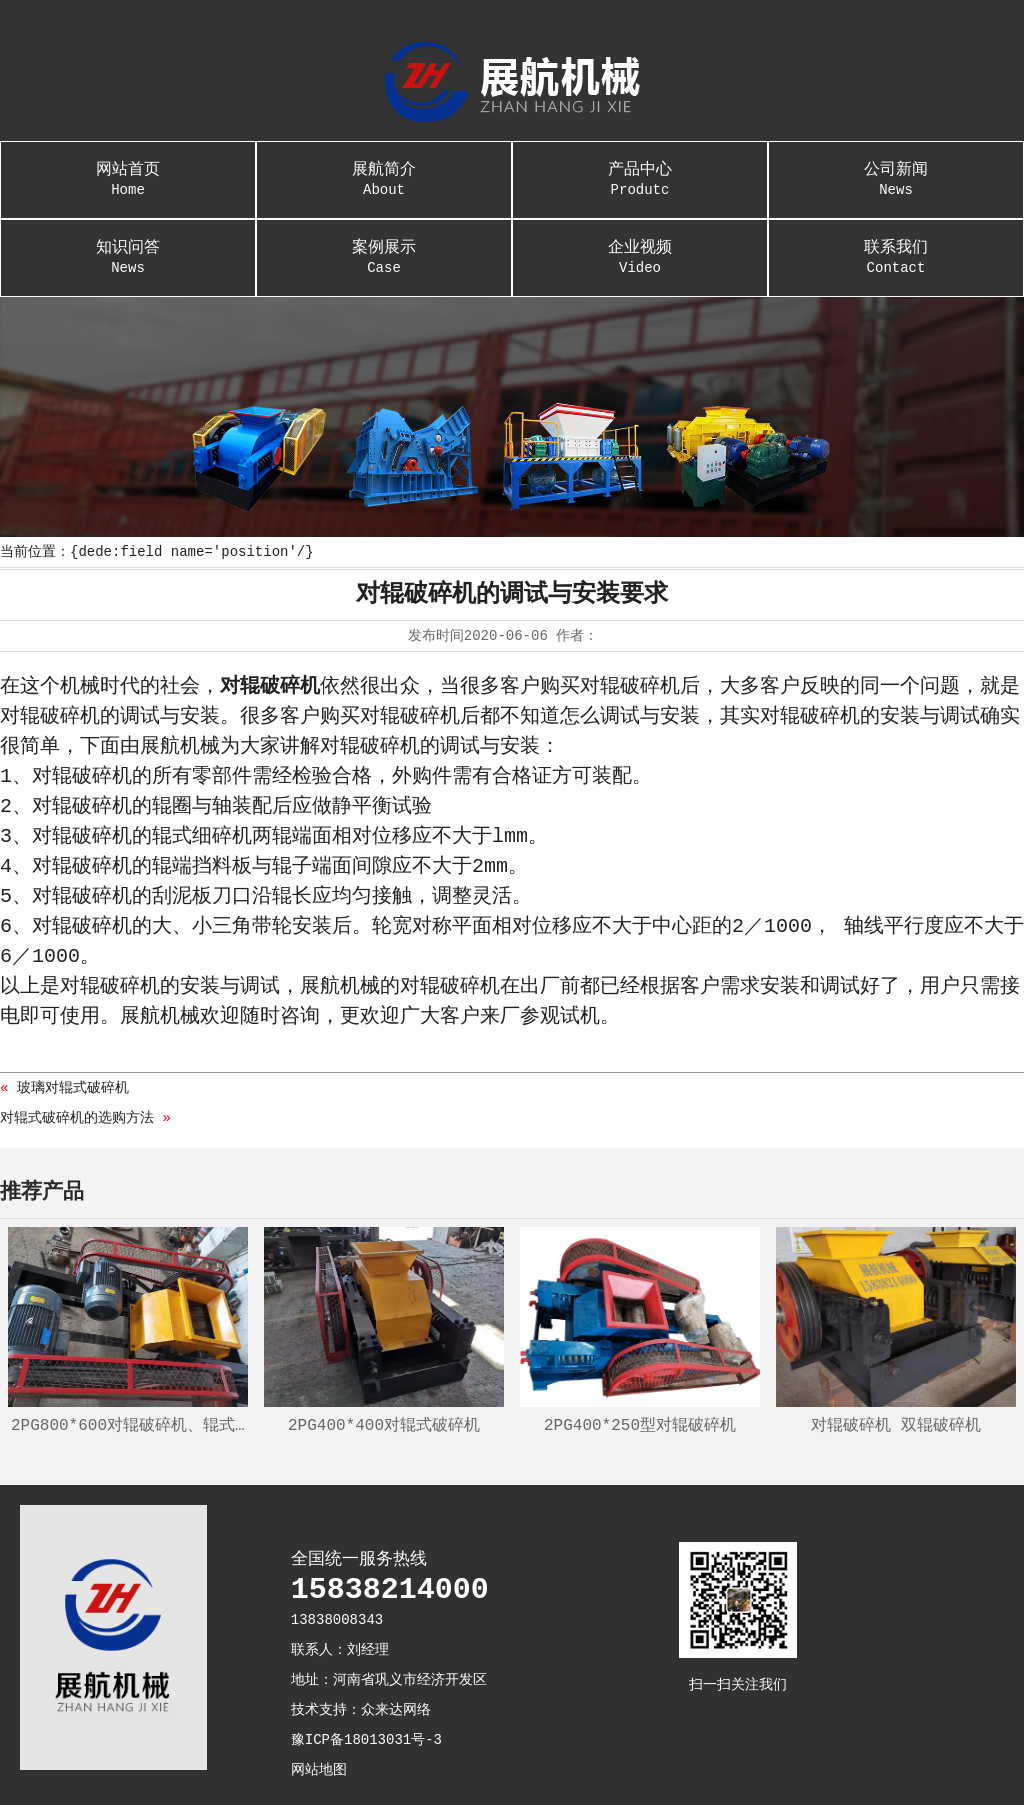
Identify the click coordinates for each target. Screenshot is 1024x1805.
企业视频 (640, 248)
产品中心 (640, 170)
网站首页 (128, 170)
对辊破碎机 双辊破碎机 (896, 1426)
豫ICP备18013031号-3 (366, 1740)
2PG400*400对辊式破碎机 (384, 1426)
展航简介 (384, 170)
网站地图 (319, 1770)
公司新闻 (896, 170)
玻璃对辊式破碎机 (73, 1088)
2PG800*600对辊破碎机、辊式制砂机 (129, 1426)
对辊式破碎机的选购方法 (77, 1118)
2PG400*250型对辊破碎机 (640, 1426)
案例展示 (384, 248)
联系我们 (896, 248)
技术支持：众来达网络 (361, 1710)
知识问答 (128, 248)
